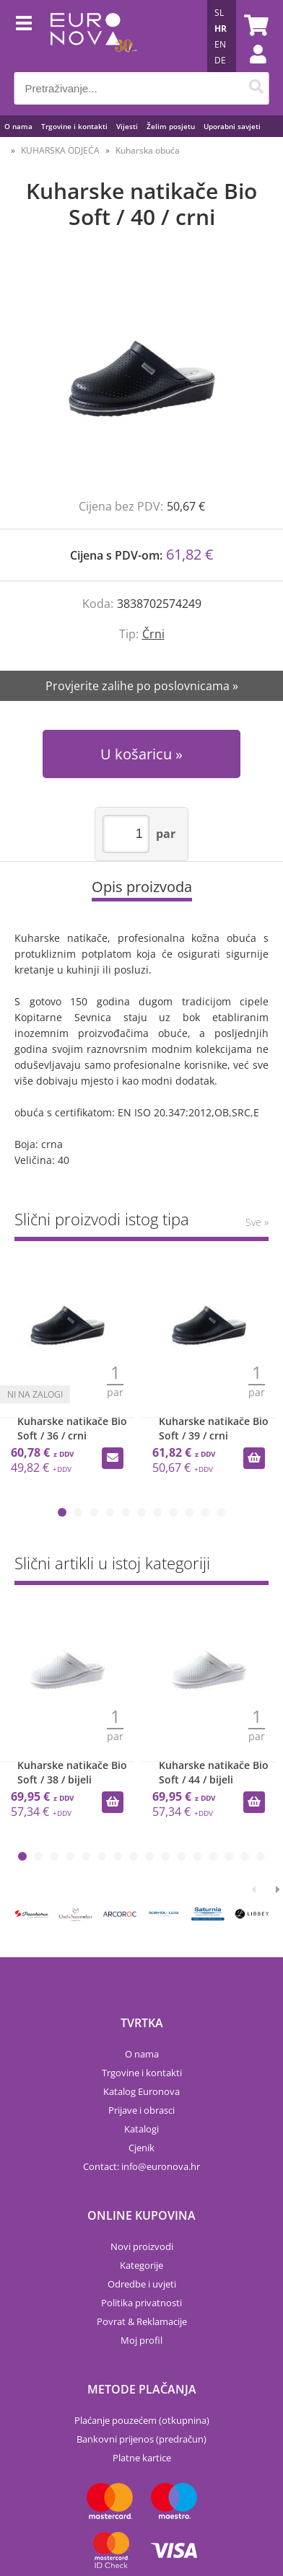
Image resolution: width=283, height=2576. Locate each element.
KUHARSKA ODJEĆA (60, 150)
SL (219, 12)
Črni (153, 634)
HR (220, 28)
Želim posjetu (171, 126)
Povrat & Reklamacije (142, 2321)
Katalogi (141, 2128)
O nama (18, 126)
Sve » (257, 1222)
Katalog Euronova (141, 2091)
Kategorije (141, 2265)
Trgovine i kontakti (74, 126)
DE (220, 60)
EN (220, 44)
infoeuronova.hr (160, 2166)
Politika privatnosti (141, 2302)
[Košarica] (254, 25)
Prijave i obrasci (141, 2110)
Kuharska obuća (148, 150)
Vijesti (127, 126)
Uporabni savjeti (232, 126)
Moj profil (141, 2340)
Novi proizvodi (141, 2246)
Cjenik (141, 2147)
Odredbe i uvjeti (142, 2283)
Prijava (250, 68)
